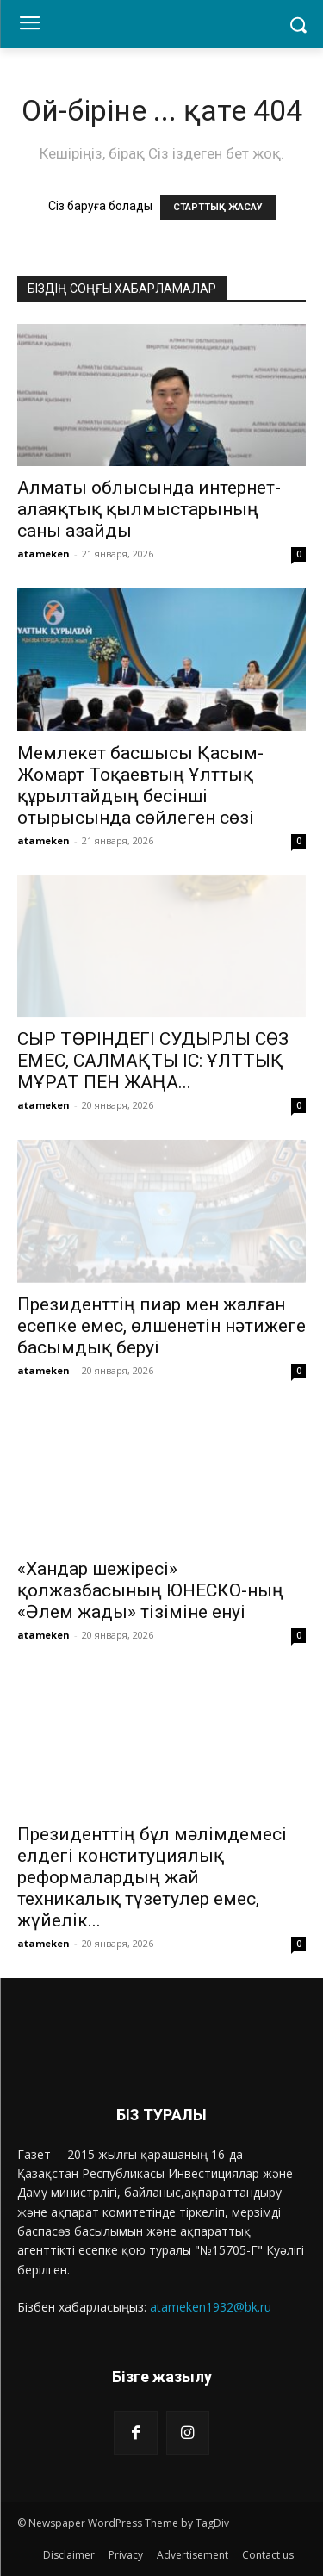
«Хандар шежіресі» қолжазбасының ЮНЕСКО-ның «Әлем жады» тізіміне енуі (150, 1590)
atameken (43, 553)
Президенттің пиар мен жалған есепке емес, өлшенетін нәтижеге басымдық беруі (161, 1326)
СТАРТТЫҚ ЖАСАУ (218, 207)
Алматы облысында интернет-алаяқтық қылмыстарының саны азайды (149, 509)
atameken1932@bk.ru (210, 2307)
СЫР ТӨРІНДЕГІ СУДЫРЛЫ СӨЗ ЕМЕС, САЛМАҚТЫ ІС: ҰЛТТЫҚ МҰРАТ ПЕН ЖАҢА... (153, 1060)
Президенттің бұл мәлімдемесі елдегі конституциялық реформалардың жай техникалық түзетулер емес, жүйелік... (152, 1877)
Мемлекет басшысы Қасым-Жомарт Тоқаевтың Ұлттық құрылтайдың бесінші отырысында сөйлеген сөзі (140, 785)
